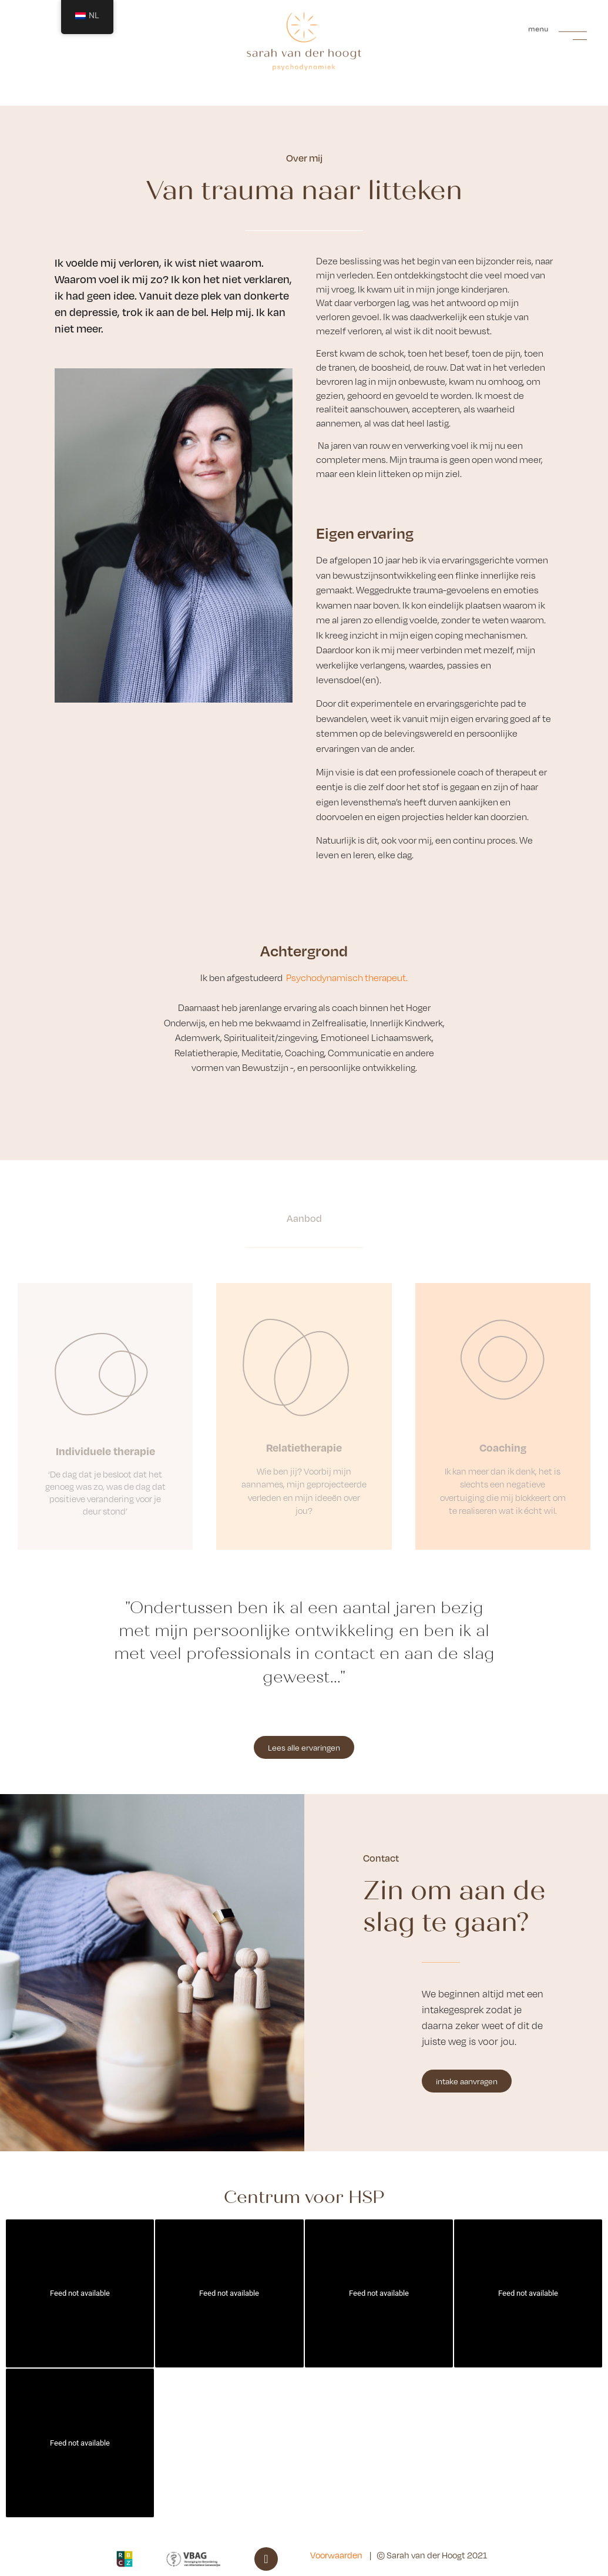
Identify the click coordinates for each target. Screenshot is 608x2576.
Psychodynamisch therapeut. (347, 977)
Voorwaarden (336, 2555)
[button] (557, 30)
